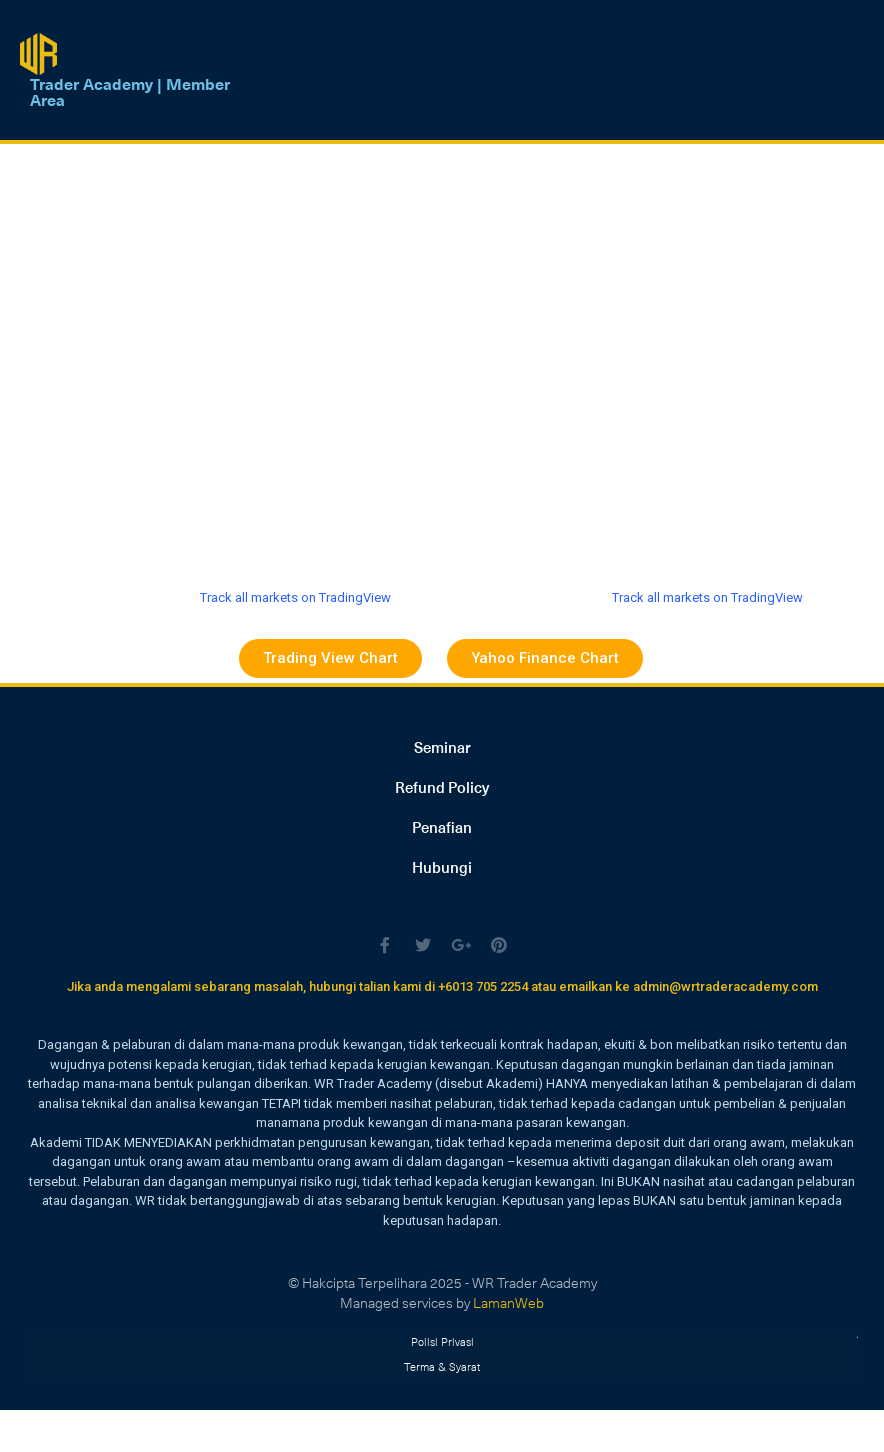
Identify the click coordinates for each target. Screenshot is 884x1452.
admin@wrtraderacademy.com (725, 986)
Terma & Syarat (442, 1362)
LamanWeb (508, 1301)
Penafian (442, 827)
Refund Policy (442, 787)
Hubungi (442, 867)
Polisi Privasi (442, 1338)
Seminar (442, 747)
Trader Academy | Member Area (130, 91)
